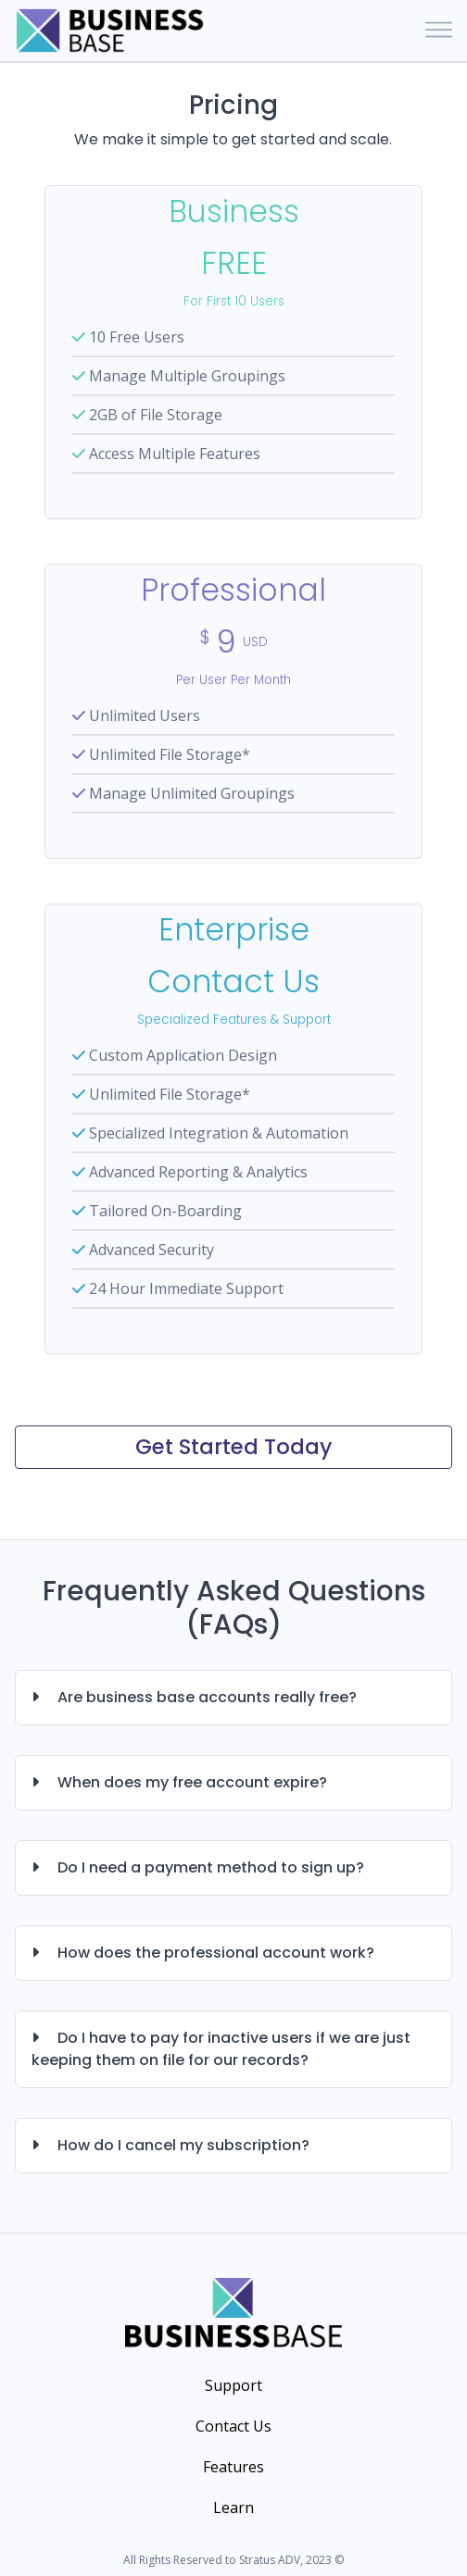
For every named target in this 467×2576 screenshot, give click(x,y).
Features (233, 2467)
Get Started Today (233, 1447)
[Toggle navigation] (438, 31)
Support (233, 2385)
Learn (233, 2507)
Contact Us (233, 2426)
